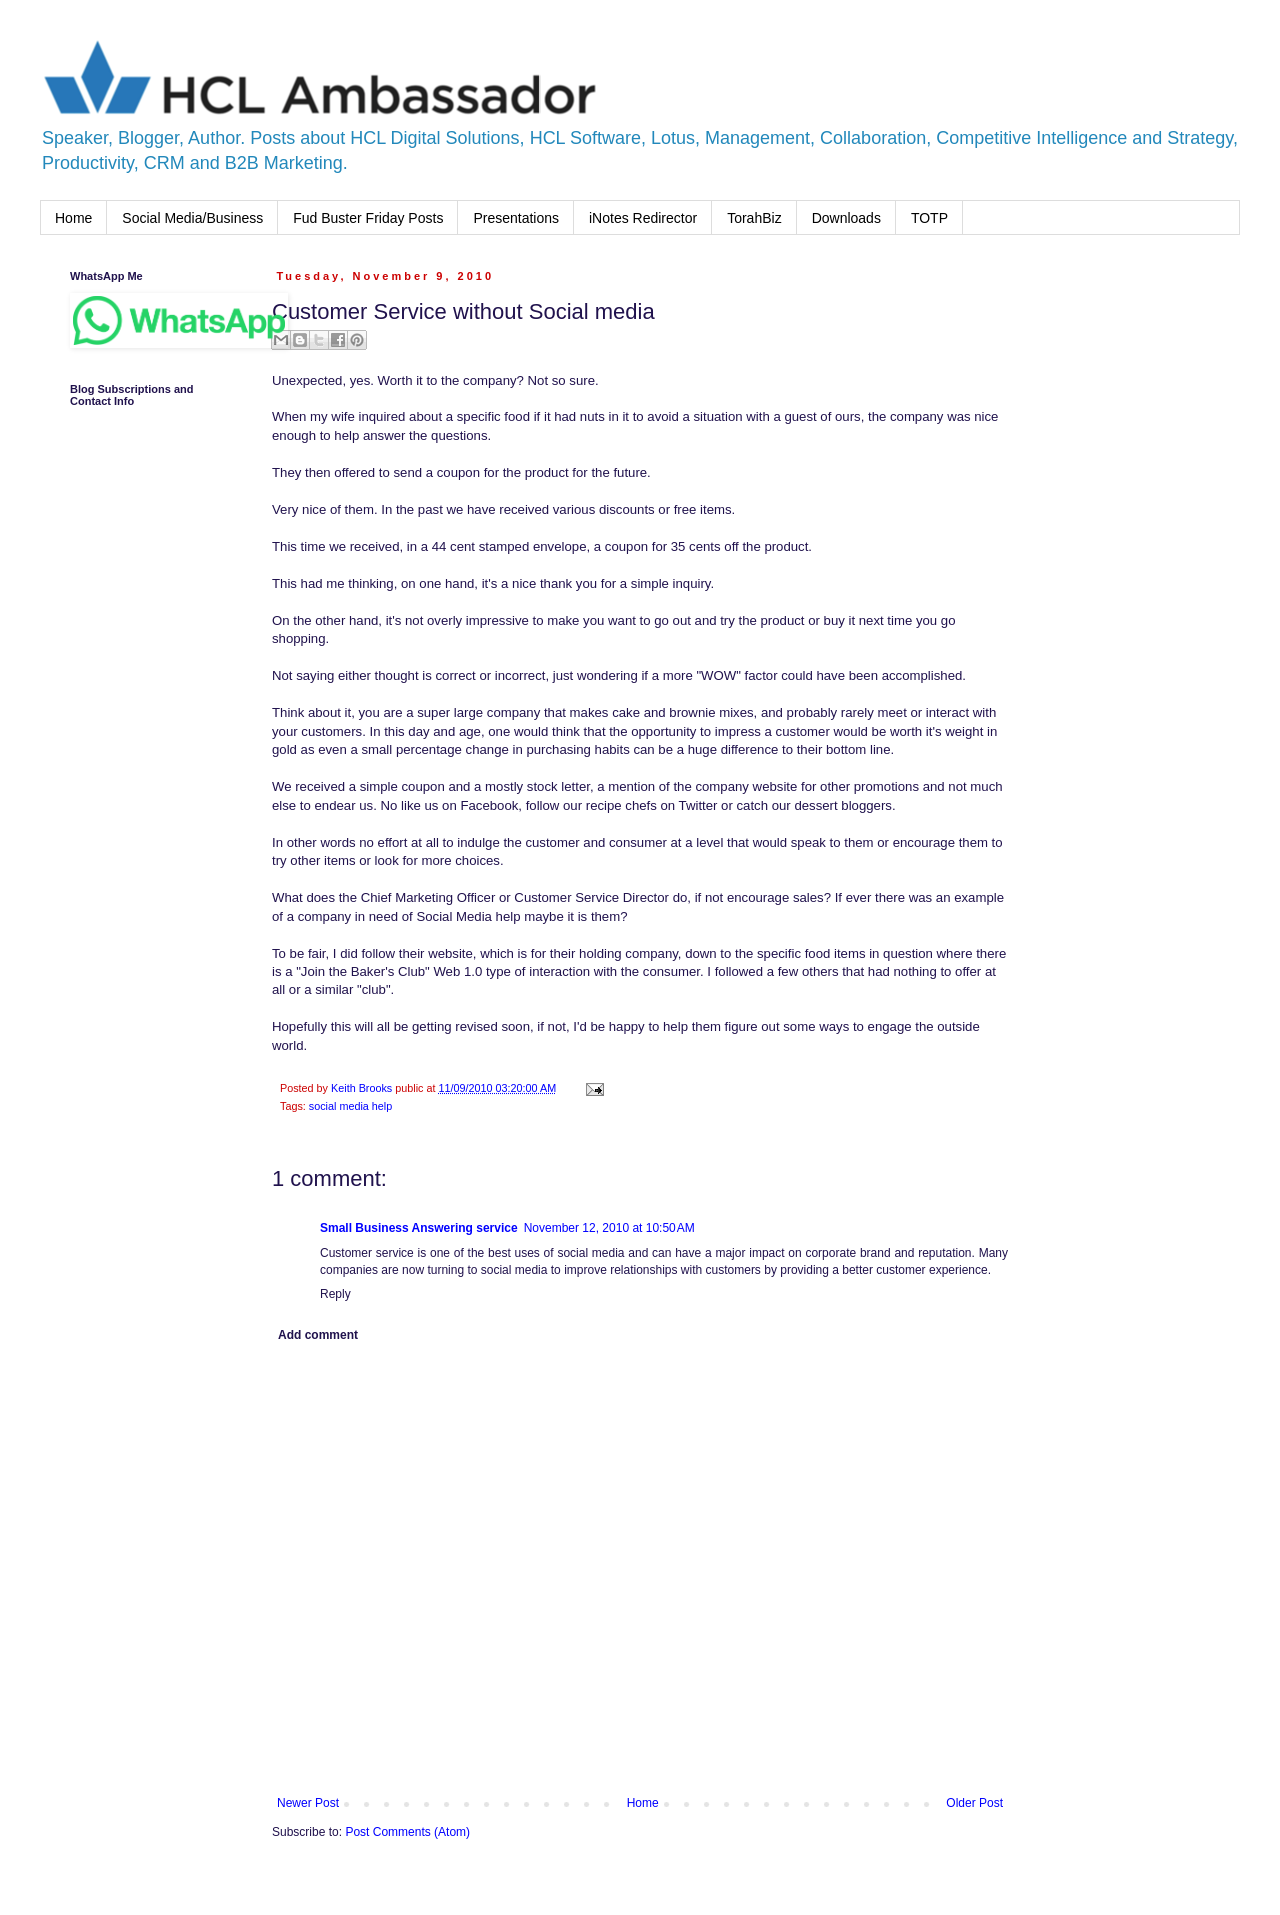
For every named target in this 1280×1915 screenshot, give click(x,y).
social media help (350, 1106)
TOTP (929, 218)
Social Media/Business (192, 218)
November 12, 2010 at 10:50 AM (609, 1228)
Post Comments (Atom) (407, 1832)
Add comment (318, 1335)
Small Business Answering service (419, 1228)
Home (73, 218)
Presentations (516, 218)
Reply (335, 1294)
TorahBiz (754, 218)
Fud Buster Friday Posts (368, 218)
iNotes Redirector (643, 218)
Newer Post (308, 1803)
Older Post (974, 1803)
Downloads (846, 218)
